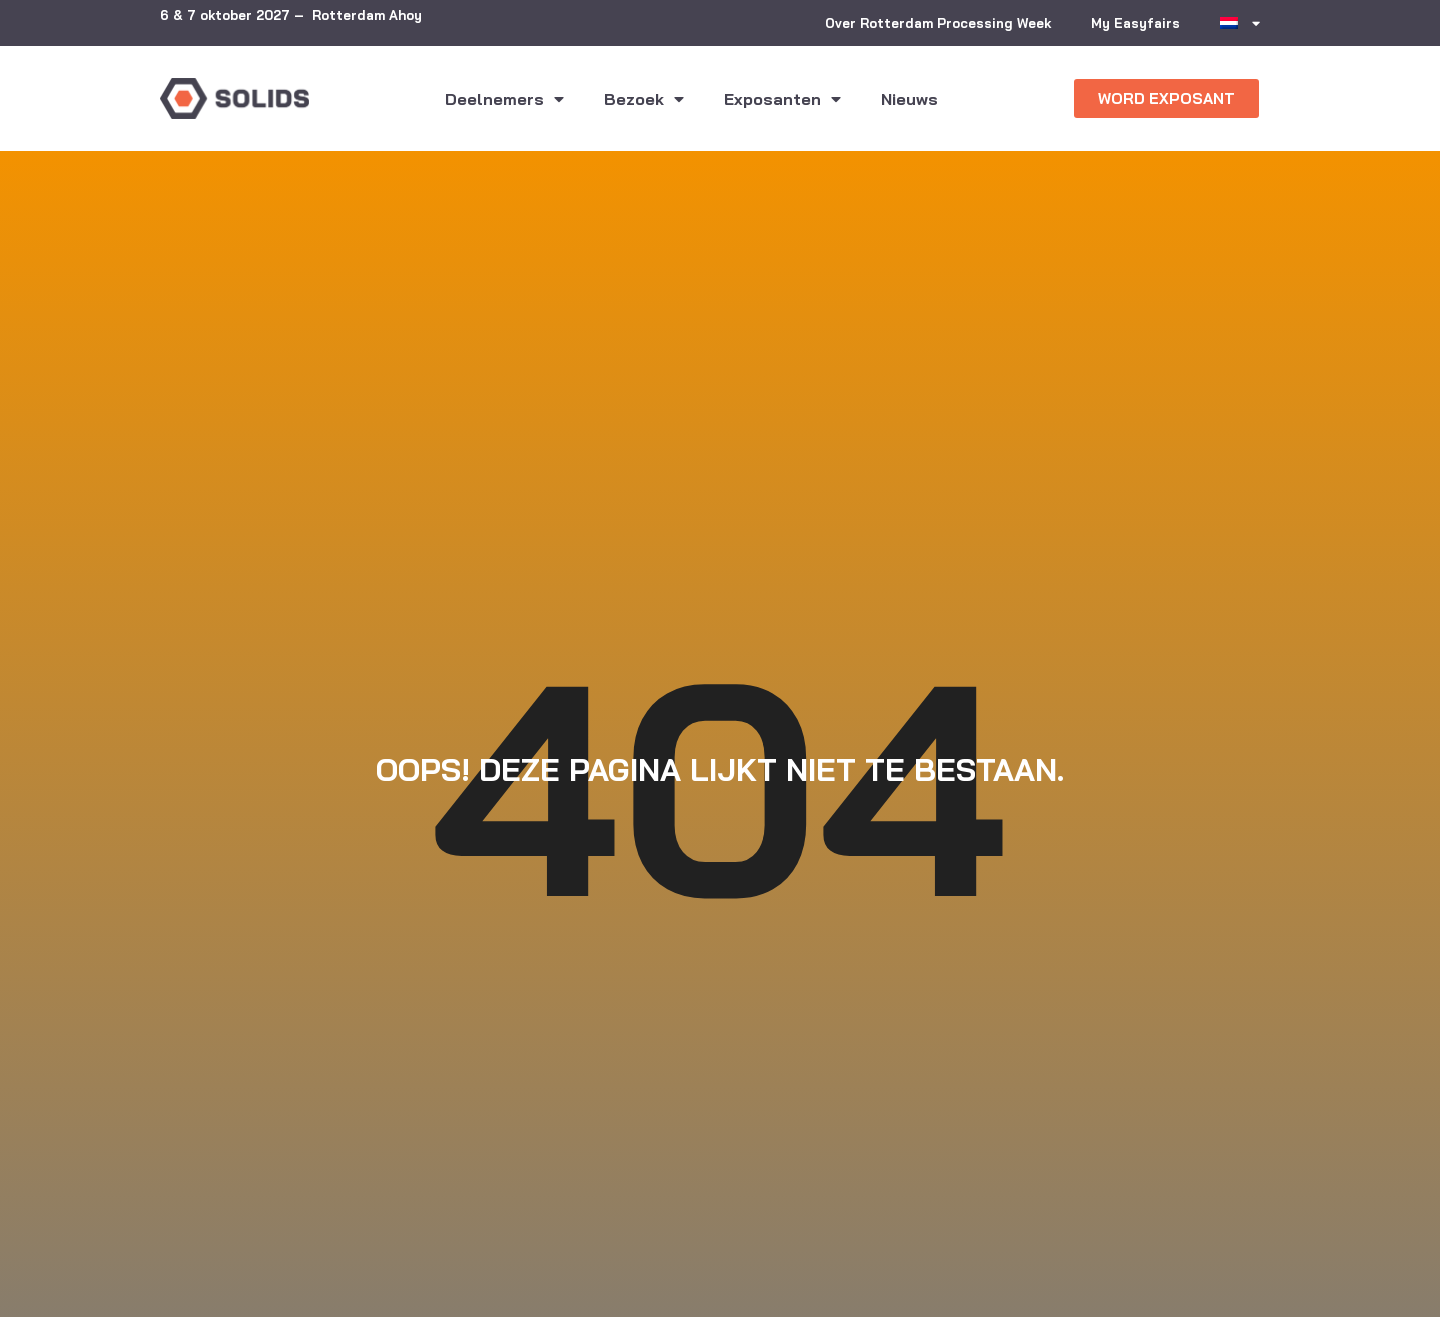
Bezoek (644, 99)
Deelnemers (504, 99)
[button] (1166, 98)
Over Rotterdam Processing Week (938, 23)
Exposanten (782, 99)
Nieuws (909, 99)
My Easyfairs (1135, 23)
